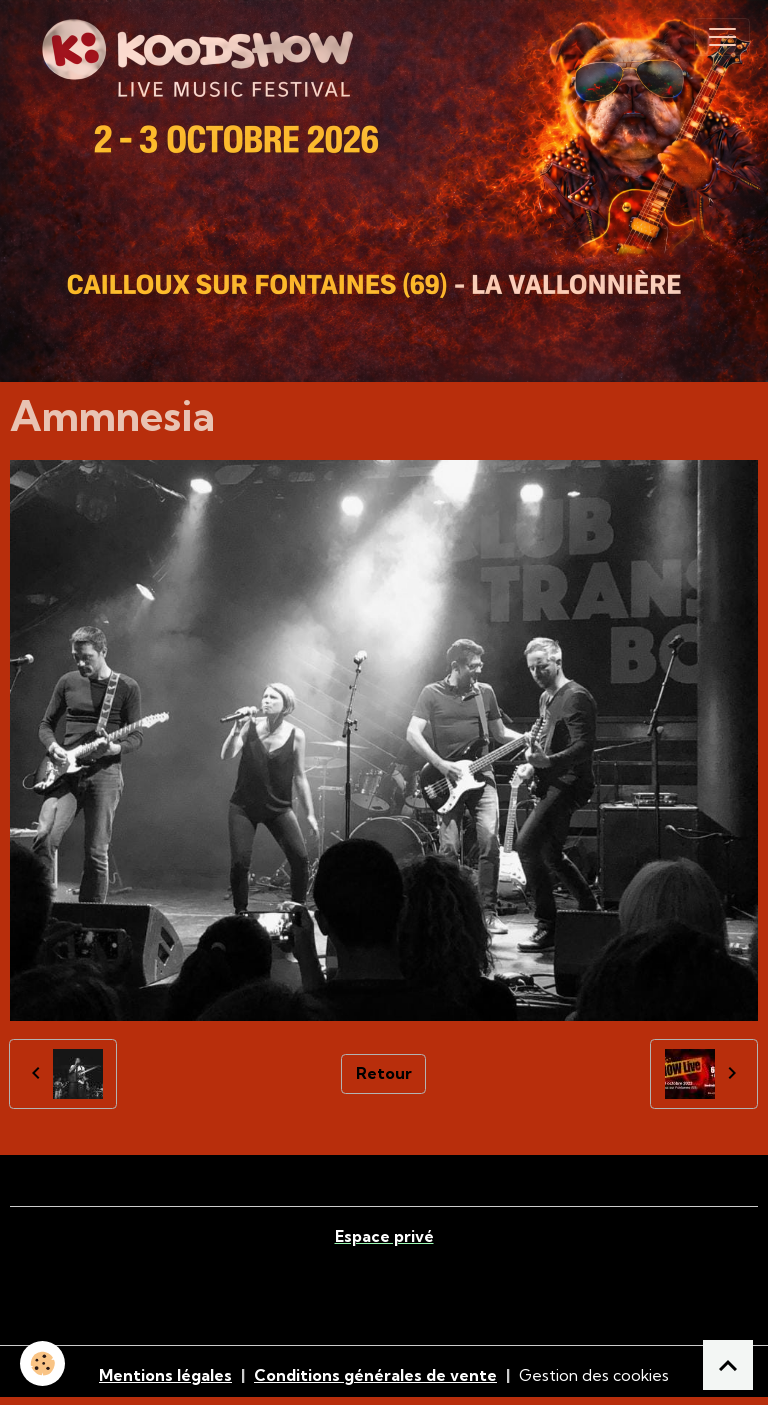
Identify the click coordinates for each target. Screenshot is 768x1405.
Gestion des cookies (594, 1375)
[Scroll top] (728, 1365)
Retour (384, 1073)
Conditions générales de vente (375, 1375)
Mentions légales (165, 1375)
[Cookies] (42, 1363)
